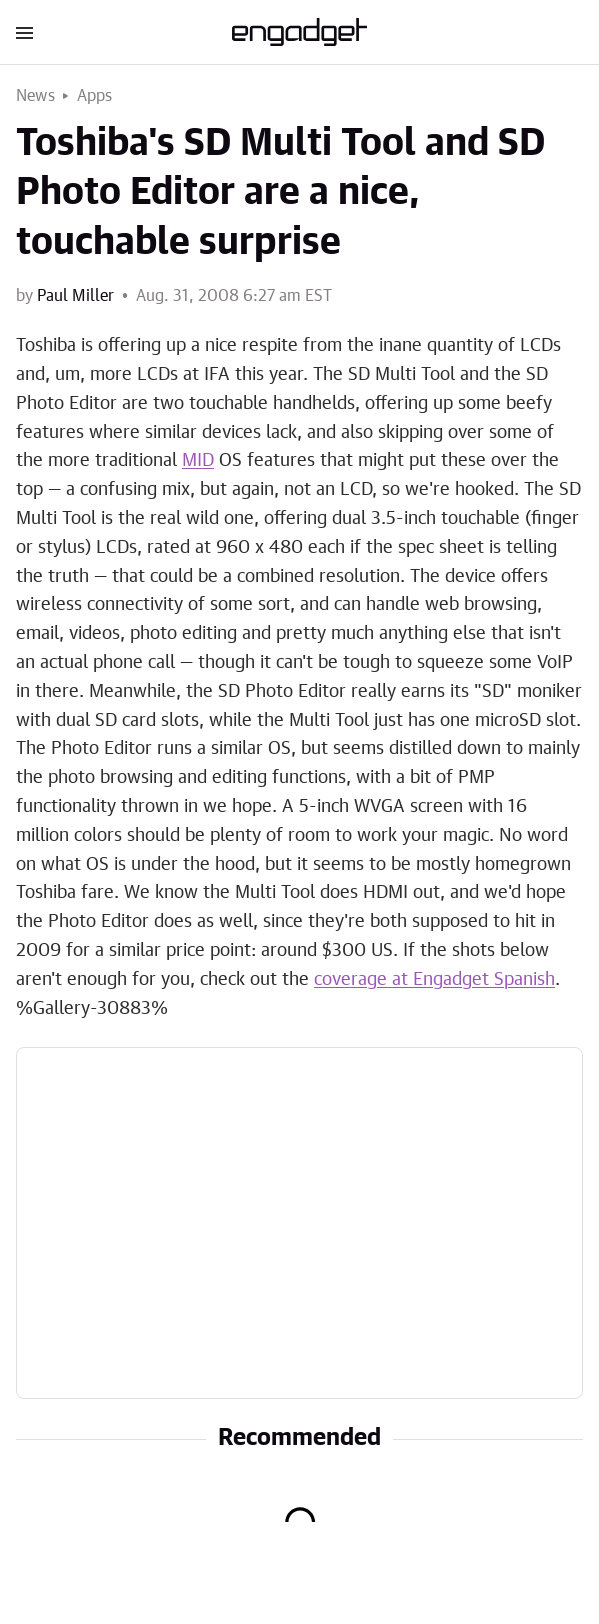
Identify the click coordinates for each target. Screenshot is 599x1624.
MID (198, 461)
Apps (95, 96)
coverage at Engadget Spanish (434, 980)
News (35, 96)
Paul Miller (75, 296)
